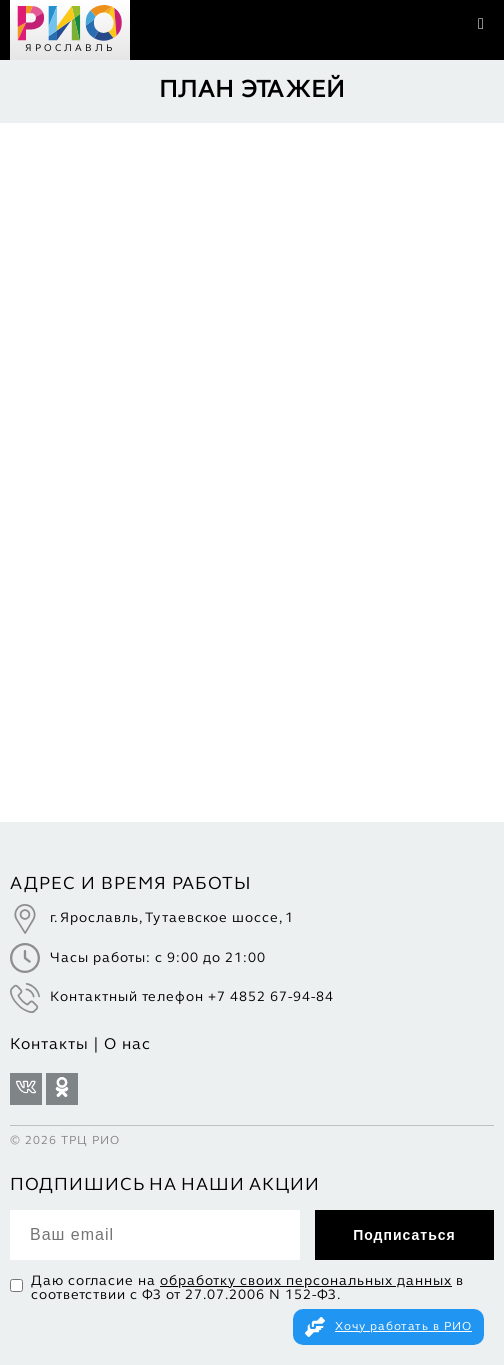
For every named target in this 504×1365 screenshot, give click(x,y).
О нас (127, 1045)
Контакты (49, 1045)
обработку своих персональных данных (306, 1281)
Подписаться (404, 1235)
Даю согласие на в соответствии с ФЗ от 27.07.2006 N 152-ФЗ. (247, 1288)
